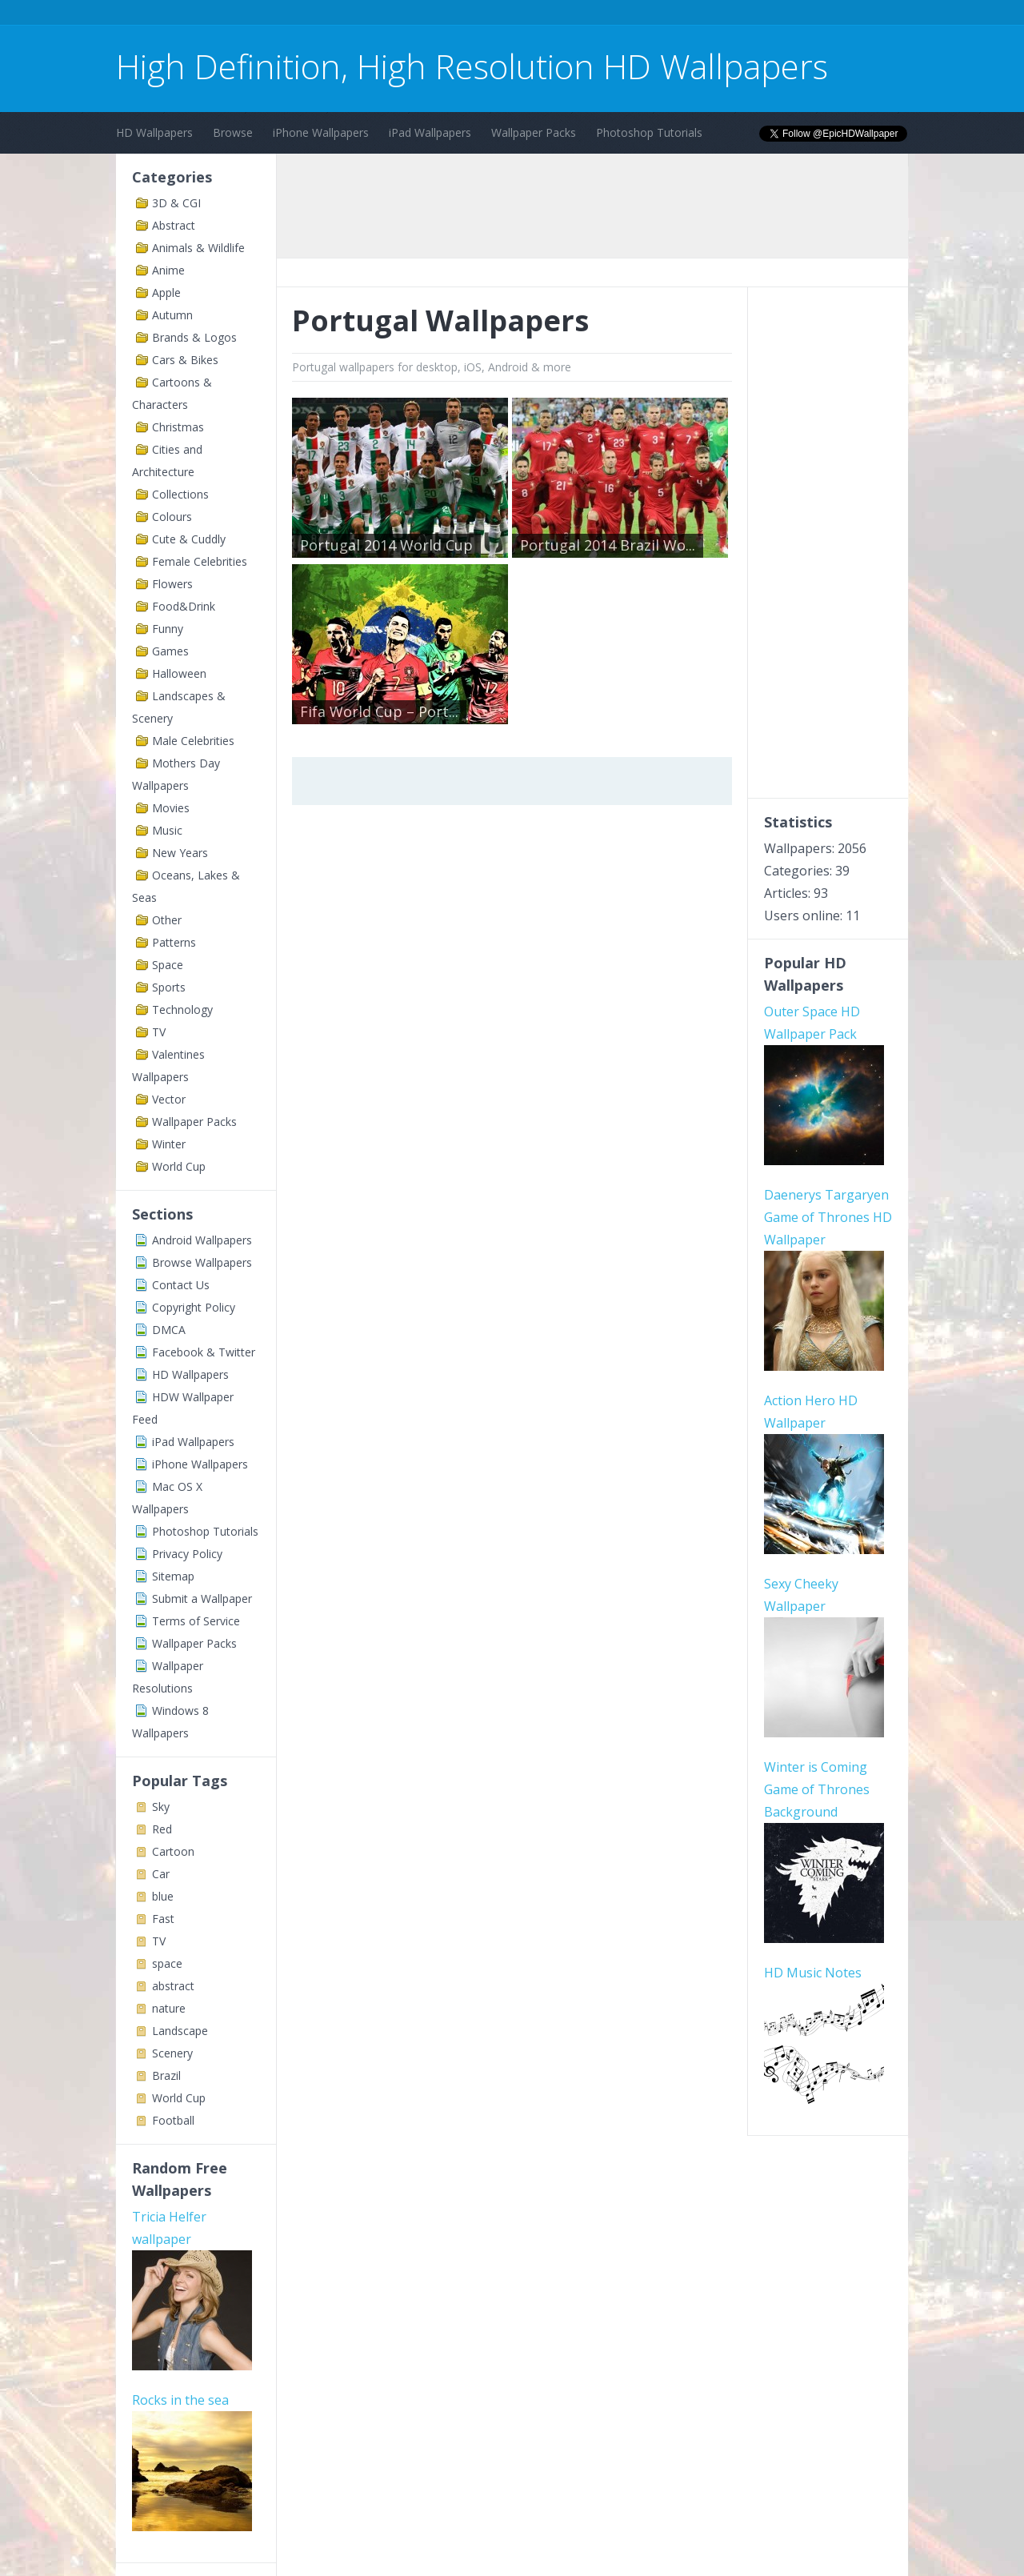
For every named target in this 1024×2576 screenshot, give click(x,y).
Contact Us (181, 1284)
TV (159, 1032)
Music (167, 830)
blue (163, 1896)
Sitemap (173, 1576)
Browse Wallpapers (202, 1262)
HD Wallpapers (154, 132)
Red (162, 1829)
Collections (180, 494)
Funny (167, 628)
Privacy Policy (187, 1553)
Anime (168, 270)
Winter (169, 1144)
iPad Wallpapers (430, 132)
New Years (180, 852)
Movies (171, 807)
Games (170, 651)
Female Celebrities (199, 561)
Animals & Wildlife (198, 247)
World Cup (179, 1166)
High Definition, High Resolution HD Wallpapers (472, 66)
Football (173, 2120)
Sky (161, 1806)
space (167, 1963)
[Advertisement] (407, 15)
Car (161, 1873)
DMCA (169, 1329)
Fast (163, 1918)
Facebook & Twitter (203, 1352)
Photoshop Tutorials (649, 132)
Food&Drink (183, 606)
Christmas (178, 427)
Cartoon (173, 1851)
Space (167, 964)
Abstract (173, 225)
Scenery (172, 2053)
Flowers (172, 583)
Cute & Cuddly (189, 539)
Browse (233, 132)
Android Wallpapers (202, 1240)
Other (167, 919)
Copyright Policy (193, 1307)
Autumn (172, 315)
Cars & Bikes (185, 359)
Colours (172, 516)
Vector (169, 1099)
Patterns (174, 942)
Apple (166, 292)
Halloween (179, 673)
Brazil (166, 2075)
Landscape (180, 2030)
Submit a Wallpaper (202, 1598)
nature (169, 2008)
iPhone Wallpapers (321, 132)
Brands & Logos (194, 337)
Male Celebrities (193, 740)
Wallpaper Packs (533, 132)
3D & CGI (176, 202)
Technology (182, 1009)
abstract (173, 1985)
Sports (169, 987)
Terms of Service (196, 1621)
